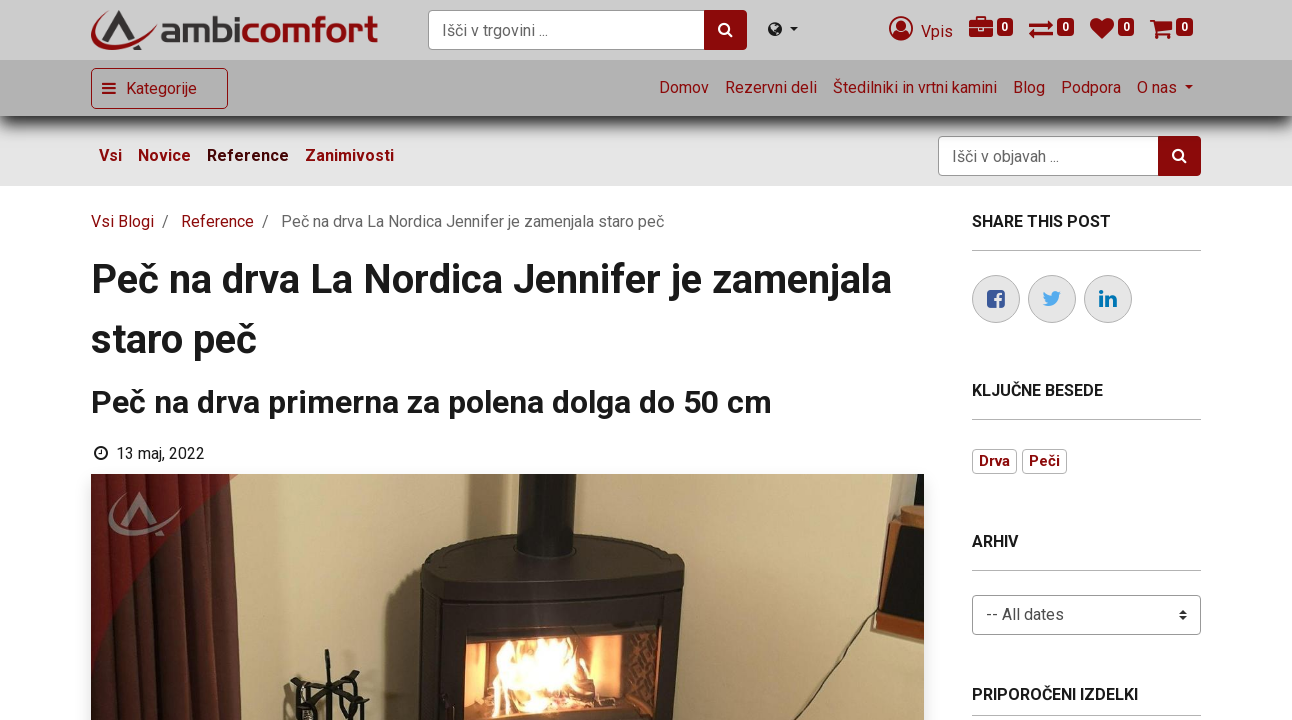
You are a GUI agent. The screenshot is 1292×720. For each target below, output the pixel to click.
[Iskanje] (725, 30)
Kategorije (161, 88)
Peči (1044, 461)
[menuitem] (684, 88)
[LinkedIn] (1108, 299)
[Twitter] (1052, 299)
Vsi (110, 155)
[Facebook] (996, 299)
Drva (994, 461)
